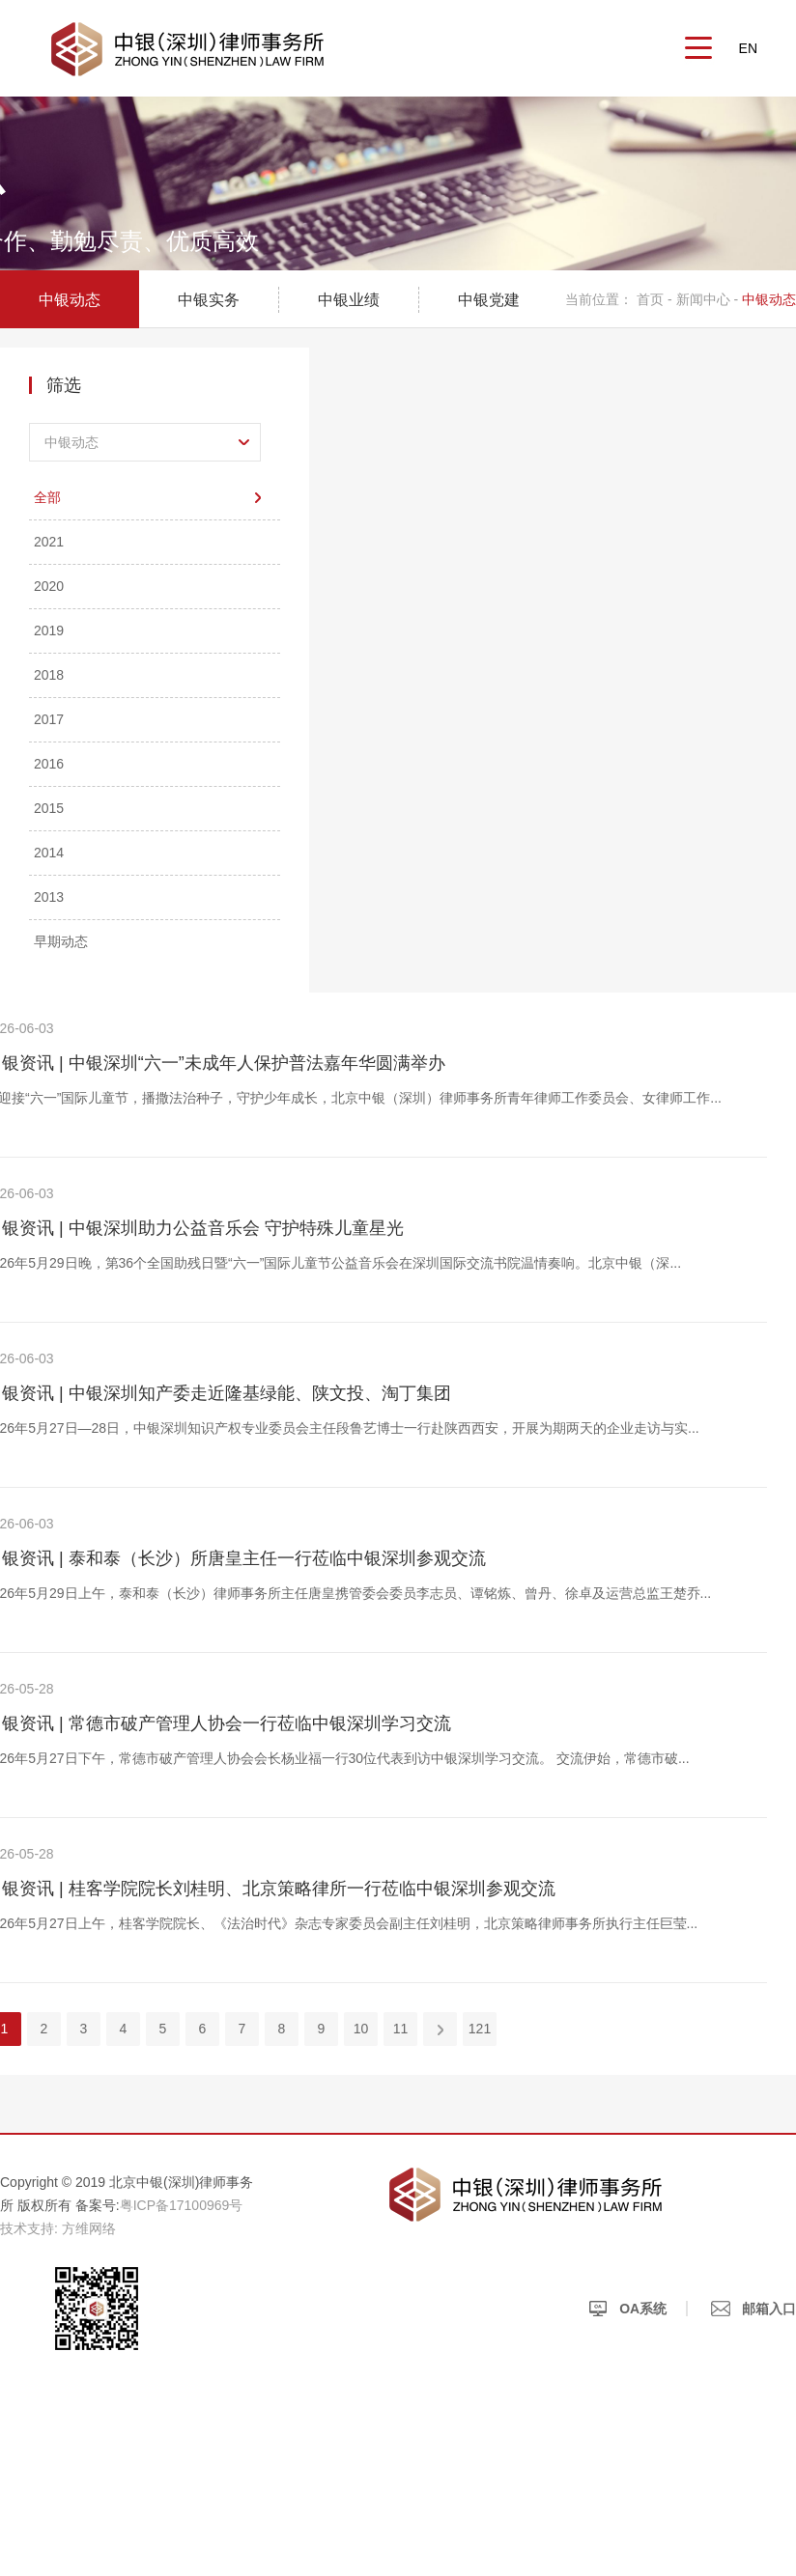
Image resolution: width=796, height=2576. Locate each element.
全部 (47, 497)
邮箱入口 (753, 2308)
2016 (49, 763)
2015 (49, 808)
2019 (49, 630)
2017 (49, 719)
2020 (49, 586)
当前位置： (599, 299)
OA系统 (627, 2308)
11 (401, 2028)
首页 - (656, 299)
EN (748, 48)
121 (480, 2028)
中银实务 (209, 300)
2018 (49, 675)
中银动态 (69, 300)
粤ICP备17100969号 (181, 2205)
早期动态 (61, 941)
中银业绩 (349, 300)
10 (361, 2028)
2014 (49, 852)
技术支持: (29, 2228)
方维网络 (89, 2228)
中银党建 (489, 300)
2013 (49, 897)
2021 (49, 541)
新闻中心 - (707, 299)
